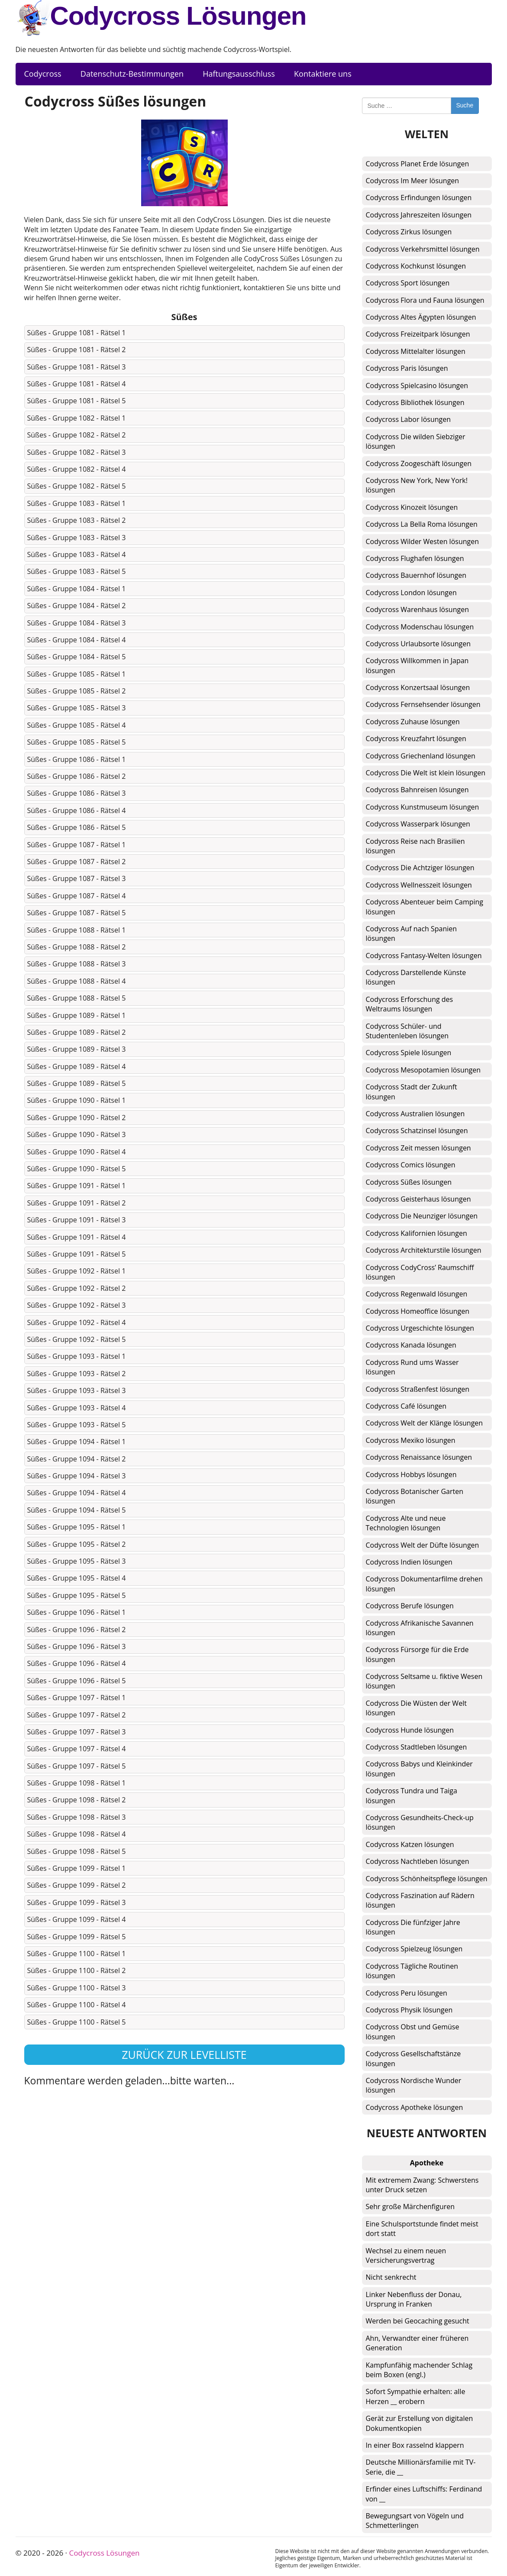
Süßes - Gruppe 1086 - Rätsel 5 (76, 827)
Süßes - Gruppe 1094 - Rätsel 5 (76, 1510)
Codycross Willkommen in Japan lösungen (417, 665)
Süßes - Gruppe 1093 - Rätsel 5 (76, 1424)
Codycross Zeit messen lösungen (418, 1148)
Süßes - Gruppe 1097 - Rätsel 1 (76, 1697)
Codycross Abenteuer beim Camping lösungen (425, 906)
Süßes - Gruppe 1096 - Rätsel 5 (76, 1680)
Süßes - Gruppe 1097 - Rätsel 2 (76, 1715)
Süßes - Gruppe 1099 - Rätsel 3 (76, 1902)
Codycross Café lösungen (406, 1406)
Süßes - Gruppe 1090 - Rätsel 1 (76, 1100)
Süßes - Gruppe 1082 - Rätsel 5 (76, 486)
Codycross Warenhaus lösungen (417, 609)
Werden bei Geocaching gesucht (417, 2321)
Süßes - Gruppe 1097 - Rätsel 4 (76, 1748)
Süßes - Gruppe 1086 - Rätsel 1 (76, 759)
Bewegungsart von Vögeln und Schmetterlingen (415, 2520)
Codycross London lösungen (411, 592)
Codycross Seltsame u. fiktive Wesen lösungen (424, 1681)
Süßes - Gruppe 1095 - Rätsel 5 (76, 1595)
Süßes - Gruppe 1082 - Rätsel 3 (76, 452)
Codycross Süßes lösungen (409, 1182)
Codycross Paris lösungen (407, 368)
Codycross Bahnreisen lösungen (417, 789)
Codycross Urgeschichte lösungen (420, 1328)
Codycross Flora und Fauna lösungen (425, 300)
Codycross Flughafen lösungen (415, 558)
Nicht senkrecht (391, 2277)
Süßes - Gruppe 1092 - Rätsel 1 (76, 1271)
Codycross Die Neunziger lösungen (422, 1216)
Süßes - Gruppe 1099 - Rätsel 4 (76, 1919)
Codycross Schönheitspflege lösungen (427, 1878)
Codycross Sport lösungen (408, 283)
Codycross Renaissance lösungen (419, 1457)
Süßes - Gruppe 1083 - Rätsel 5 (76, 571)
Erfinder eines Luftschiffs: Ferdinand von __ (424, 2493)
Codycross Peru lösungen (406, 1993)
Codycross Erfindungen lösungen (419, 197)
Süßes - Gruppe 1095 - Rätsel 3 (76, 1561)
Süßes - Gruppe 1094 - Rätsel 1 (76, 1441)
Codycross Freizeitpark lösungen (418, 334)
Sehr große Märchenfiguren (410, 2206)
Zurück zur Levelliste (184, 2054)
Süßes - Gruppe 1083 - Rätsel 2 (76, 520)
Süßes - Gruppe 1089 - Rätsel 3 (76, 1049)
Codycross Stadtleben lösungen (416, 1747)
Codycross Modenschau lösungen (420, 627)
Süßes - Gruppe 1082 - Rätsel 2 (76, 435)
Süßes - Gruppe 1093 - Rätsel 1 (76, 1356)
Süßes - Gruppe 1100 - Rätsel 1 (76, 1953)
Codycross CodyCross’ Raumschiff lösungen (420, 1272)
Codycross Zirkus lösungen (409, 232)
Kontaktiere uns (323, 73)
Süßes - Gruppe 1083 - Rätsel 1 (76, 503)
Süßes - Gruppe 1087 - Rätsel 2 (76, 861)
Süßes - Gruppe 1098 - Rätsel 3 (76, 1817)
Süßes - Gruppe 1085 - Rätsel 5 (76, 742)
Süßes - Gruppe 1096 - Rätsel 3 (76, 1646)
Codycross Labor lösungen (408, 419)
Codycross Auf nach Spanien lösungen (411, 933)
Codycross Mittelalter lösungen (415, 351)
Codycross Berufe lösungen (410, 1605)
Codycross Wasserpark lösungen (418, 824)
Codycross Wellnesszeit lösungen (419, 885)
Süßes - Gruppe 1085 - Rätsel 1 (76, 674)
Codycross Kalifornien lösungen (416, 1233)
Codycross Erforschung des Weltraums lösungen (409, 1004)
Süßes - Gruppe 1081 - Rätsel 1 (76, 332)
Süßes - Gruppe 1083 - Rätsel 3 (76, 537)
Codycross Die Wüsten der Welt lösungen (416, 1707)
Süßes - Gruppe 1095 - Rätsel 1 (76, 1527)
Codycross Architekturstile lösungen (423, 1250)
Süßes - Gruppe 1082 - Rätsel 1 (76, 418)
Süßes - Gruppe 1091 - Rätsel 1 (76, 1185)
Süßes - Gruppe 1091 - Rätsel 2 (76, 1203)
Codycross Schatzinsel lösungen (417, 1130)
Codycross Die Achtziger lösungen (420, 867)
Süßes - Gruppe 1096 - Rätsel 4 (76, 1663)
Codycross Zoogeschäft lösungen (418, 463)
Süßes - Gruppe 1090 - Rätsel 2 (76, 1117)
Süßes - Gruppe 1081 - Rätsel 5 (76, 400)
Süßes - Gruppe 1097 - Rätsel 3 (76, 1732)
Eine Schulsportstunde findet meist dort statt (422, 2228)
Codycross (42, 73)
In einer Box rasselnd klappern (415, 2445)
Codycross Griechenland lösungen (420, 756)
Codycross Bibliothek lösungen (415, 402)
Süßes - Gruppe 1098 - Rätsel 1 (76, 1783)
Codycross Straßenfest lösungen (418, 1389)
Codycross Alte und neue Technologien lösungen (406, 1523)
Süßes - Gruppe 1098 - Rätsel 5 (76, 1851)
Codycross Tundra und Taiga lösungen (411, 1795)
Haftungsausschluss (239, 73)
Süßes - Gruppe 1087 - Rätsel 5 (76, 912)
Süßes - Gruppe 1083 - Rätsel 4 (76, 554)
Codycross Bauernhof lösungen (416, 575)
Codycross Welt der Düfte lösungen (422, 1545)
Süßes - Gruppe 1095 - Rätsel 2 (76, 1544)
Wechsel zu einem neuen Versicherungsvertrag (406, 2255)
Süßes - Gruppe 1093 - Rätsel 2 (76, 1373)
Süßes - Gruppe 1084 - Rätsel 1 (76, 588)
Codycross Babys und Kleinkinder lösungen (419, 1768)
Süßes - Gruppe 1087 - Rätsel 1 (76, 844)
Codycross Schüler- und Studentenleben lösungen (407, 1030)
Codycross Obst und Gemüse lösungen (412, 2031)
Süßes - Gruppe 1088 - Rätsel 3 (76, 964)
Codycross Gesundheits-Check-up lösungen (420, 1822)
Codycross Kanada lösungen (411, 1345)
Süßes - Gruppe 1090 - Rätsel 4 (76, 1152)
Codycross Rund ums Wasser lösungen (412, 1367)
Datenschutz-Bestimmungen (132, 73)
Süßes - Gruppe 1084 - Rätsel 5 (76, 656)
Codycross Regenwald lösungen (417, 1294)
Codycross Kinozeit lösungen (412, 507)
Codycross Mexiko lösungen (410, 1440)
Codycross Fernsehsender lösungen (423, 704)
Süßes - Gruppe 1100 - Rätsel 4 (76, 2004)
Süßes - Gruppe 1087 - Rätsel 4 (76, 896)
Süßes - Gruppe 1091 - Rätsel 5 (76, 1254)
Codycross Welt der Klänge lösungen (424, 1423)
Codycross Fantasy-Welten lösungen (424, 955)
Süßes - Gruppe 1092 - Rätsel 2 (76, 1288)
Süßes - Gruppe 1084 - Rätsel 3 (76, 623)
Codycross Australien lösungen (415, 1113)
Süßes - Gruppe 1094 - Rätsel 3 (76, 1476)
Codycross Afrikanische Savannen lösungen (420, 1627)
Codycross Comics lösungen (410, 1165)
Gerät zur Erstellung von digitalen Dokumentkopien (419, 2423)
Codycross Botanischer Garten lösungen (415, 1496)
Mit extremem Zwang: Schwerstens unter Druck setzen (422, 2184)
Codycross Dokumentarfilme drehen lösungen (424, 1583)
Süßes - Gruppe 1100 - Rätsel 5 (76, 2022)
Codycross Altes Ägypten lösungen (421, 317)
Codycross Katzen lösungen (410, 1844)
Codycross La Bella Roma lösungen (422, 524)
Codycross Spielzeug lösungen (414, 1949)
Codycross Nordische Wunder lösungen (414, 2085)
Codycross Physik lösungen (409, 2010)
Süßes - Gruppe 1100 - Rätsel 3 (76, 1988)
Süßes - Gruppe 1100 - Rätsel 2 (76, 1970)
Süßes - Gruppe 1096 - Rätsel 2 (76, 1629)
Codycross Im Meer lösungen (412, 180)
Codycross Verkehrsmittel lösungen (423, 249)
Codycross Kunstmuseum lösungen (422, 807)
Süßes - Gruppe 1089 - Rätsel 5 (76, 1083)
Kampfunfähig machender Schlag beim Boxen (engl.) (419, 2369)
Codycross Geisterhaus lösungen (418, 1199)
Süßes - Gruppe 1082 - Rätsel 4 (76, 469)
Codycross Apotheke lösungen (414, 2107)
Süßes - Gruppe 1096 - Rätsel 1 (76, 1612)
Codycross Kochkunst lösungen (416, 266)
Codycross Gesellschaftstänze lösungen (413, 2058)
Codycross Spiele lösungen (409, 1052)
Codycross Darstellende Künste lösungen (416, 977)
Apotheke (426, 2163)
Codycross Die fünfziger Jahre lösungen (413, 1927)
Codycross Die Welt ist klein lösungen (426, 773)
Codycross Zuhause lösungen (413, 721)
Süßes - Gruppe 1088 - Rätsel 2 (76, 947)
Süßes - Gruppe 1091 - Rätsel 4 (76, 1237)
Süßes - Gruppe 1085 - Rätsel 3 (76, 708)
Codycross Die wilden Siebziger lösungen (415, 441)
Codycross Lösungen (161, 18)
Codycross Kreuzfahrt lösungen (416, 738)
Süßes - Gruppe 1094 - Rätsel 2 (76, 1459)
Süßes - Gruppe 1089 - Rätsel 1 (76, 1015)
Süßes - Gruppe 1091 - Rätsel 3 (76, 1220)
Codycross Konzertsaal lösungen (418, 687)
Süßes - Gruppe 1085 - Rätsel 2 (76, 691)
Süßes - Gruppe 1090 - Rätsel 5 (76, 1168)
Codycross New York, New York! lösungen (417, 485)
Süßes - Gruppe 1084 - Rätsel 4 (76, 640)
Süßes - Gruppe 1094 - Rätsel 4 (76, 1492)
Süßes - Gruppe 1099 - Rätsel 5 (76, 1936)
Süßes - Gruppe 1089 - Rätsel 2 (76, 1032)
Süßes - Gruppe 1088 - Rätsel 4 (76, 981)
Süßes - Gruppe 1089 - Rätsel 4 (76, 1066)
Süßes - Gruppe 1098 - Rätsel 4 (76, 1834)
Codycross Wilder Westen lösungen (422, 541)
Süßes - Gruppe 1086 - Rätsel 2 (76, 776)
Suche (465, 105)
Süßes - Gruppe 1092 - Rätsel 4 (76, 1322)
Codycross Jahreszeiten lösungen (418, 215)
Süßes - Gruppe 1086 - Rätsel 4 (76, 810)
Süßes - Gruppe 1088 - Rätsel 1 (76, 930)
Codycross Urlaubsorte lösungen (418, 643)
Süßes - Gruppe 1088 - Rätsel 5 (76, 998)
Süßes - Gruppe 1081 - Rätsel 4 (76, 384)
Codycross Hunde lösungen (410, 1730)
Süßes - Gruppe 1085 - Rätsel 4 (76, 725)
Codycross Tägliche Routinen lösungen (412, 1970)
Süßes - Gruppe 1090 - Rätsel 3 (76, 1134)
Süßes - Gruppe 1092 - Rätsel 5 (76, 1339)
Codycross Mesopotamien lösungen (423, 1070)
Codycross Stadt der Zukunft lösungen (411, 1091)
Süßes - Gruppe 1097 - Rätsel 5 (76, 1766)
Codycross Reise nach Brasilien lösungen (415, 845)
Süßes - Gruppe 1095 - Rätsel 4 (76, 1578)
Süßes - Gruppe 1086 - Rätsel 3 (76, 793)
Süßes (184, 317)
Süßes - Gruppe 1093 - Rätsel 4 (76, 1408)
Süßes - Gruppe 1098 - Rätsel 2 (76, 1800)
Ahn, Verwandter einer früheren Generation (417, 2342)
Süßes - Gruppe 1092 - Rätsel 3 (76, 1305)
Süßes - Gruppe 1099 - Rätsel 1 (76, 1868)
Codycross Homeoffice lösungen (418, 1311)
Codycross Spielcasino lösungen (417, 385)
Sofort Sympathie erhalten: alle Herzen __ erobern (415, 2396)
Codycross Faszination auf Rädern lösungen (420, 1900)
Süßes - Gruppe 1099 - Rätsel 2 (76, 1885)
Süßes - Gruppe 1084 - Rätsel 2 (76, 605)
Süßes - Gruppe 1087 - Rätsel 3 (76, 878)
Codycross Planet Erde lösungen (417, 163)
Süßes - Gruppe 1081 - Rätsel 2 (76, 349)
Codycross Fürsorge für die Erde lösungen (417, 1654)
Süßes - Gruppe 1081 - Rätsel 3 (76, 367)
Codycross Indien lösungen (409, 1562)
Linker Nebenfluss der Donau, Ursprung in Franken (414, 2299)
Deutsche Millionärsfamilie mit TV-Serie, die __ (421, 2466)
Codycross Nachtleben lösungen (417, 1861)
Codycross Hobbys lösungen (411, 1474)
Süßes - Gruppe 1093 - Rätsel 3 (76, 1390)
